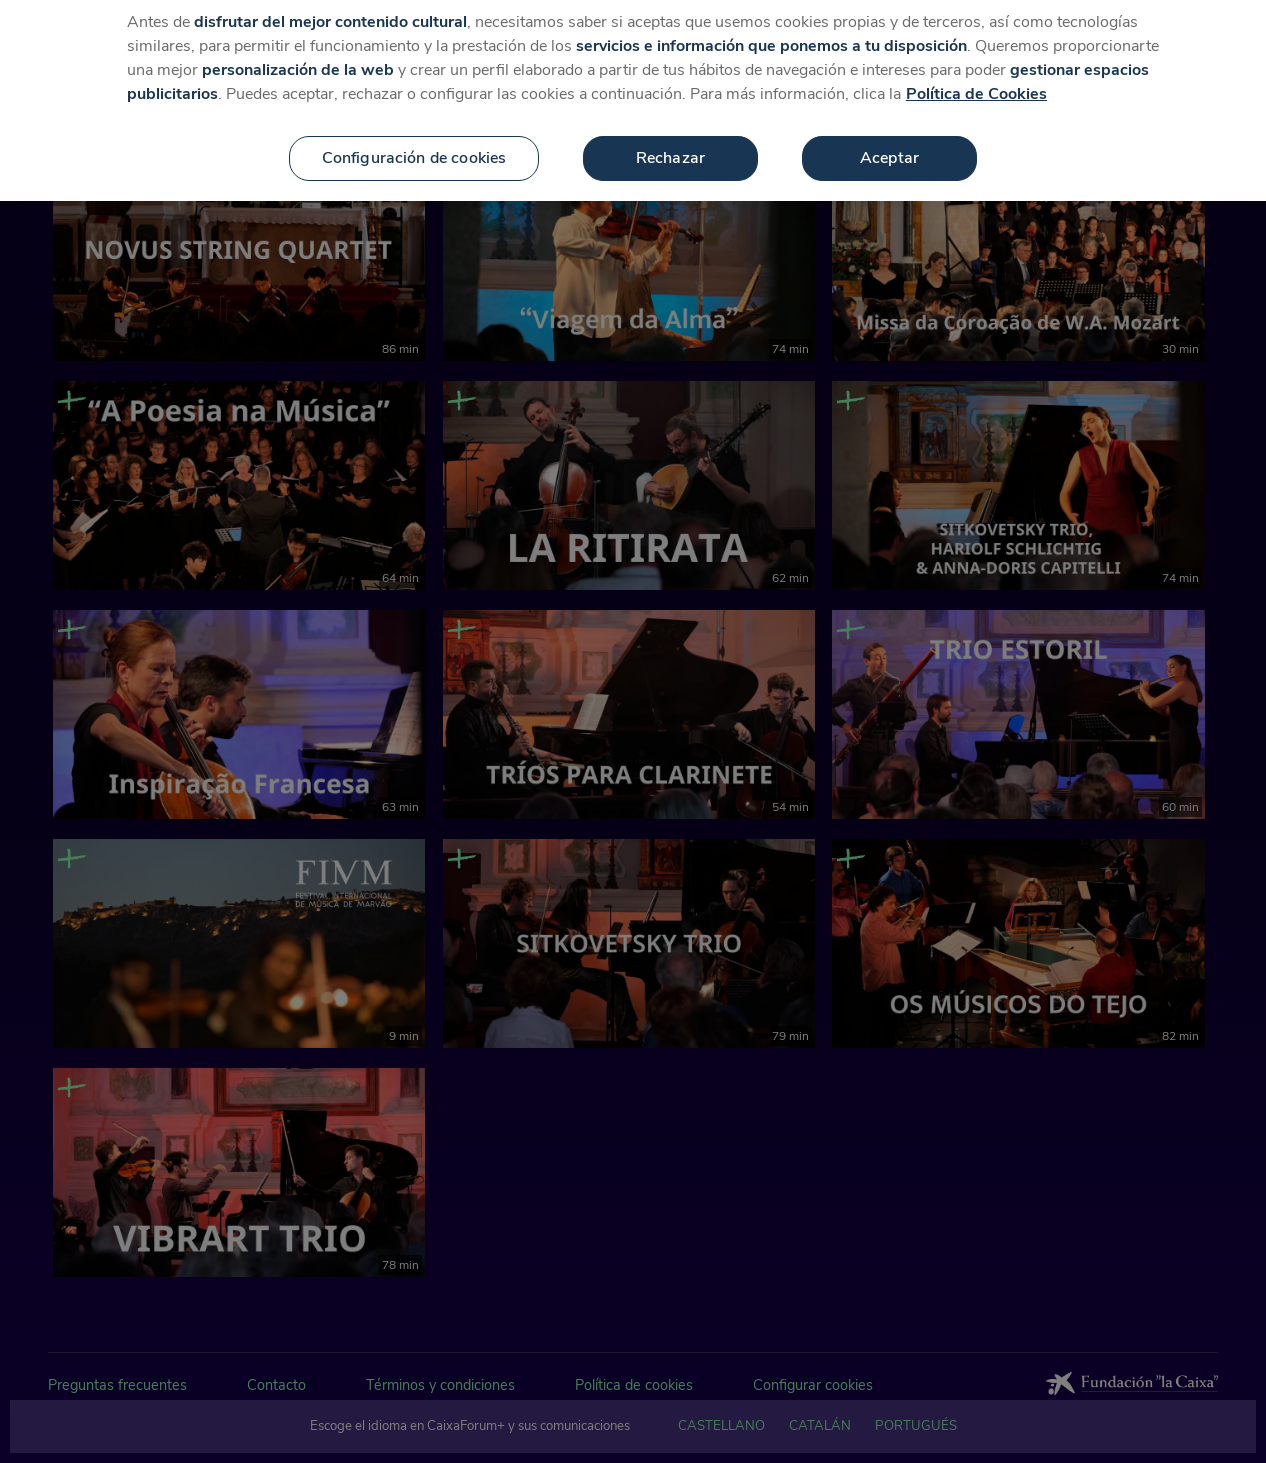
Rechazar (670, 135)
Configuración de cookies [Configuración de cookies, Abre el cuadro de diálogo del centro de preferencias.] (414, 135)
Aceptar (889, 135)
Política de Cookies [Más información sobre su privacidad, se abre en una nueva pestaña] (976, 71)
